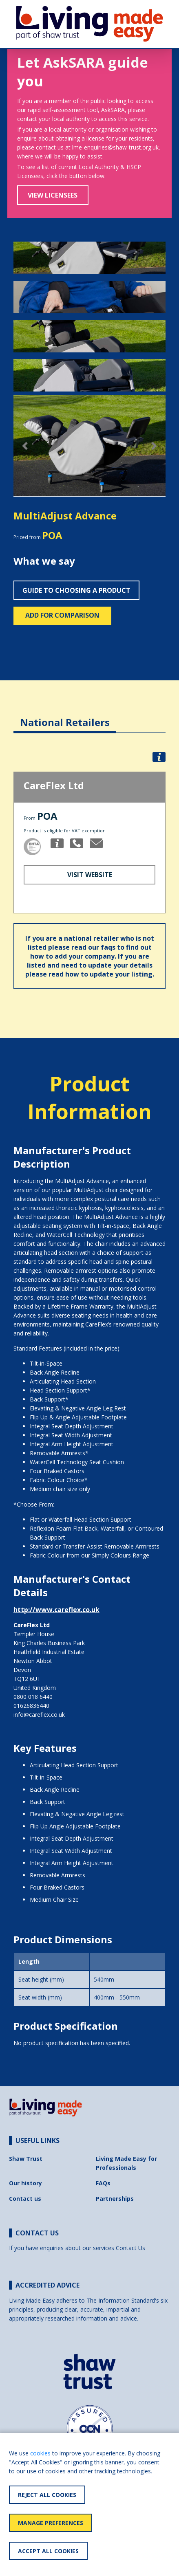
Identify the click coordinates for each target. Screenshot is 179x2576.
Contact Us (130, 2248)
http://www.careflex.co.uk (56, 1609)
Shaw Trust (25, 2158)
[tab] (64, 716)
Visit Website (89, 874)
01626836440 (31, 1705)
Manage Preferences (50, 2523)
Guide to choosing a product (76, 590)
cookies (40, 2453)
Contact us (25, 2198)
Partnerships (115, 2198)
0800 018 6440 (33, 1696)
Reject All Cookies (47, 2495)
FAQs (103, 2183)
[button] (24, 445)
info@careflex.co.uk (39, 1714)
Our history (25, 2183)
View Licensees (52, 195)
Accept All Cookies (48, 2551)
